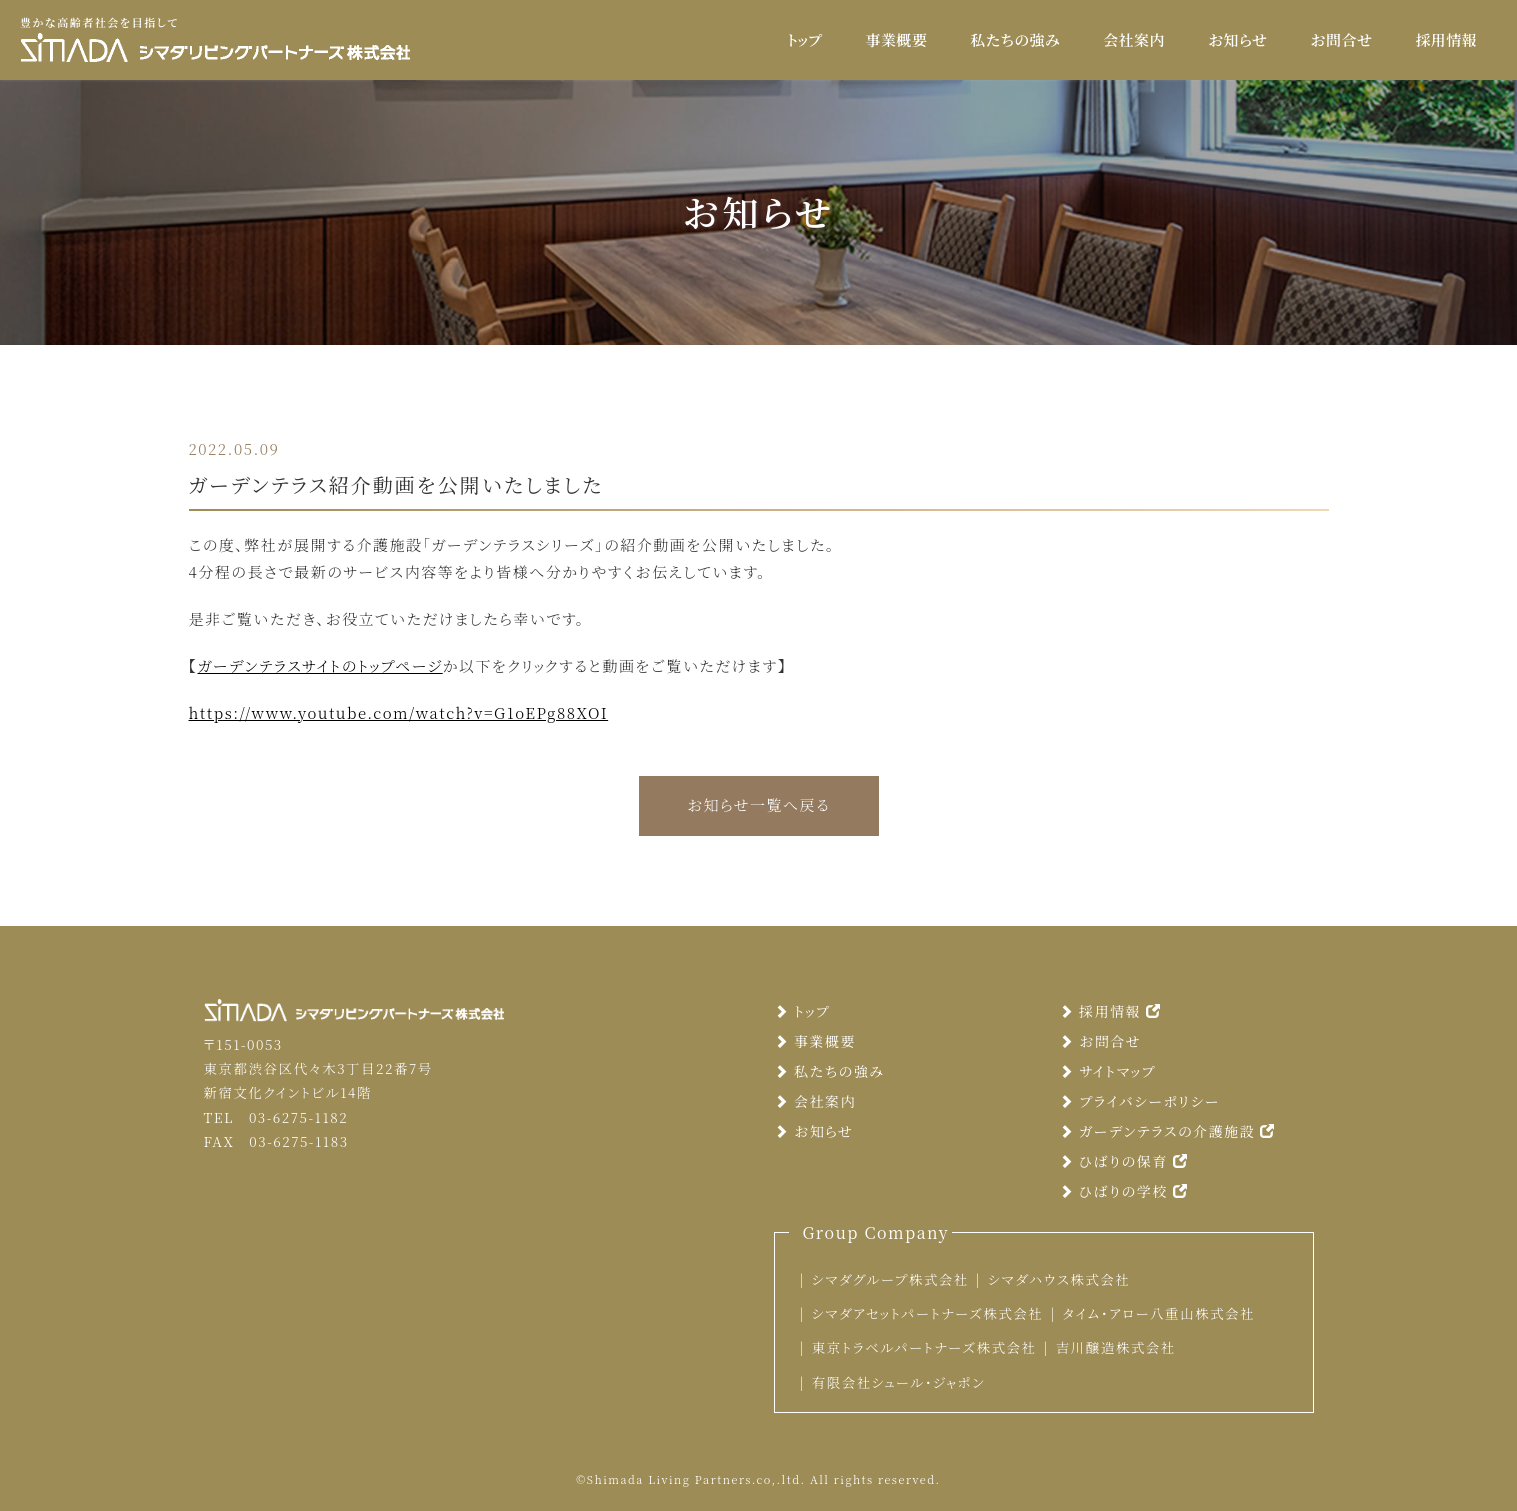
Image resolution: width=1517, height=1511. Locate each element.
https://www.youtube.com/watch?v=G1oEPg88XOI (399, 712)
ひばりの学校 (1124, 1191)
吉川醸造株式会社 (1116, 1347)
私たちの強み (1015, 39)
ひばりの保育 (1124, 1161)
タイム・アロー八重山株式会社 (1159, 1313)
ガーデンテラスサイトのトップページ (320, 665)
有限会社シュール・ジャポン (898, 1382)
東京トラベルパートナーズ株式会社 (924, 1347)
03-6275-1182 (298, 1117)
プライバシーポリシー (1139, 1101)
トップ (805, 39)
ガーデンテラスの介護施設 (1167, 1131)
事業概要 (897, 39)
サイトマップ (1107, 1071)
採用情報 (1446, 39)
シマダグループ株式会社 (890, 1279)
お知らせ (1237, 39)
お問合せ (1341, 39)
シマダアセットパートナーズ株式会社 (928, 1313)
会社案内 (1134, 39)
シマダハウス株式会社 (1059, 1279)
